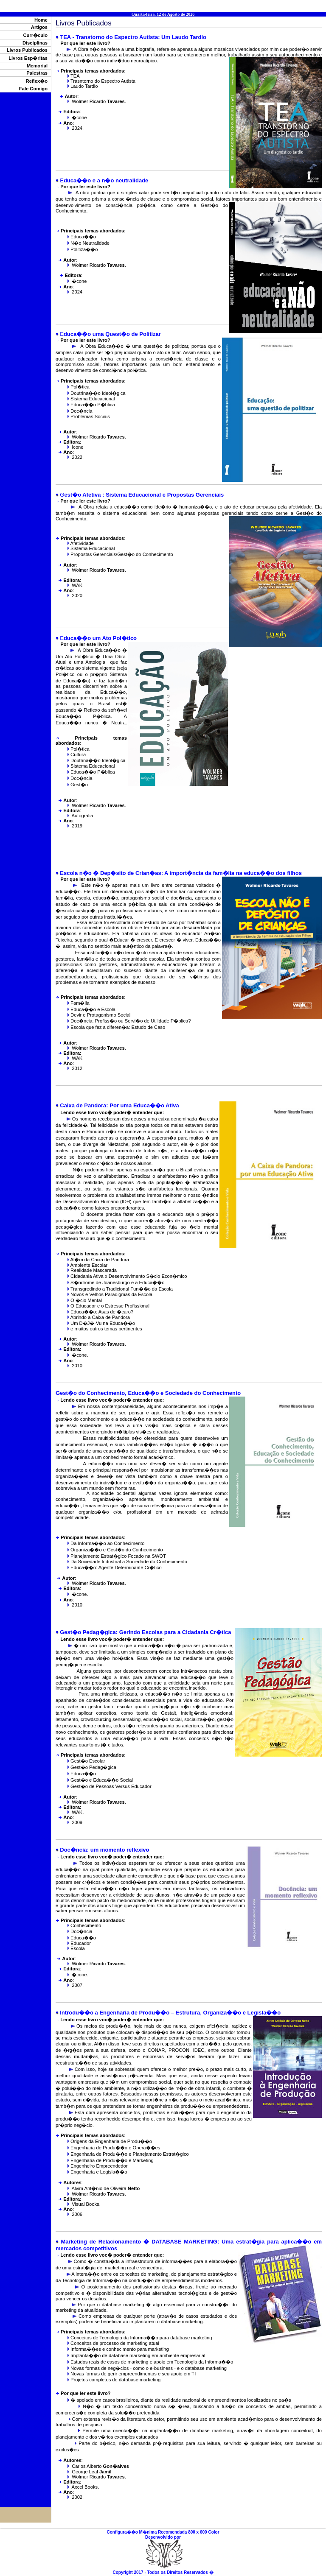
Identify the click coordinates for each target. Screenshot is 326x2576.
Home (41, 19)
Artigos (39, 27)
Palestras (37, 72)
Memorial (37, 65)
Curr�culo (35, 35)
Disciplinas (35, 42)
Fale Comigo (33, 88)
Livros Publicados (27, 50)
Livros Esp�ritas (28, 58)
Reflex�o (37, 81)
